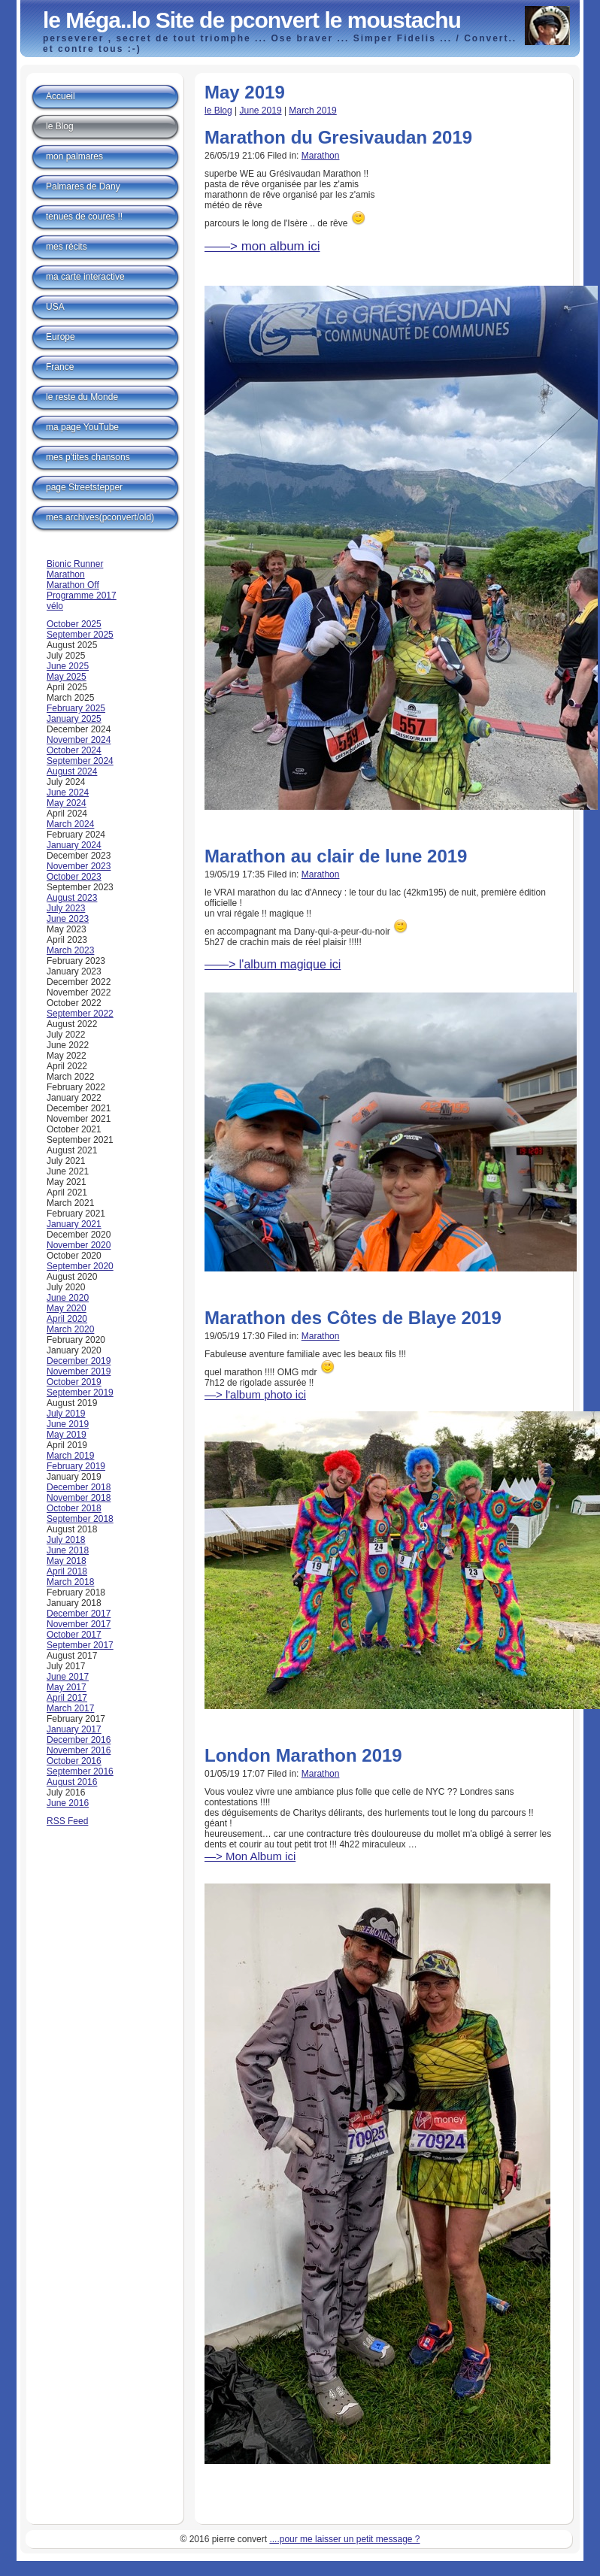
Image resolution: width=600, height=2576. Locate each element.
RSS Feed (67, 1821)
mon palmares (74, 156)
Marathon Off (73, 585)
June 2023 (68, 919)
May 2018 (66, 1561)
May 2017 (66, 1687)
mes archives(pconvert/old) (100, 517)
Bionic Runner (75, 564)
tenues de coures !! (84, 216)
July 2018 (66, 1540)
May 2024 (66, 803)
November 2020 (79, 1245)
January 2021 (74, 1224)
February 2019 (76, 1466)
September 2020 (80, 1266)
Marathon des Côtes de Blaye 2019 (353, 1318)
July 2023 (66, 908)
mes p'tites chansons (88, 457)
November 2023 (79, 866)
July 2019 (66, 1413)
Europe (60, 337)
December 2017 (79, 1613)
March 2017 (70, 1708)
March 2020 (70, 1329)
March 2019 (312, 110)
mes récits (66, 246)
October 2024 (74, 750)
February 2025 (76, 708)
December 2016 (79, 1740)
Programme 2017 (82, 595)
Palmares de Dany (83, 186)
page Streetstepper (84, 487)
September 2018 (80, 1519)
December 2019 (79, 1361)
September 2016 (80, 1771)
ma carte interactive (85, 276)
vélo (55, 606)
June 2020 (68, 1298)
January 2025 (74, 719)
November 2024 (79, 740)
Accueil (60, 96)
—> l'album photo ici (255, 1394)
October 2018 (74, 1508)
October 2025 (74, 624)
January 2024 (74, 845)
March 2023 (70, 950)
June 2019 (261, 110)
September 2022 (80, 1013)
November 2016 (79, 1750)
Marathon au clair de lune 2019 (336, 856)
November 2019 (79, 1371)
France (60, 367)
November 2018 (79, 1498)
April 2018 (67, 1571)
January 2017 (74, 1729)
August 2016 (72, 1782)
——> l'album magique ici (273, 964)
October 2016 (74, 1761)
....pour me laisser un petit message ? (344, 2539)
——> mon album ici (262, 246)
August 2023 (72, 898)
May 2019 (66, 1434)
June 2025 (68, 666)
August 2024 (72, 771)
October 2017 (74, 1634)
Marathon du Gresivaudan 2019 (338, 137)
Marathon (321, 155)
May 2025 (66, 676)
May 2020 (66, 1308)
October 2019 (74, 1382)
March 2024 (70, 824)
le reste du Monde (82, 397)
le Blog (218, 110)
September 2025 (80, 634)
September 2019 (80, 1392)
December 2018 (79, 1487)
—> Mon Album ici (250, 1856)
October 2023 (74, 876)
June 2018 (68, 1550)
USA (55, 307)
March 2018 (70, 1582)
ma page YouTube (82, 427)
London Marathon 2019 (303, 1755)
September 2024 (80, 761)
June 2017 (68, 1676)
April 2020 (67, 1319)
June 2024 (68, 792)
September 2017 (80, 1645)
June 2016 (68, 1803)
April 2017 (67, 1698)
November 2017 (79, 1624)
